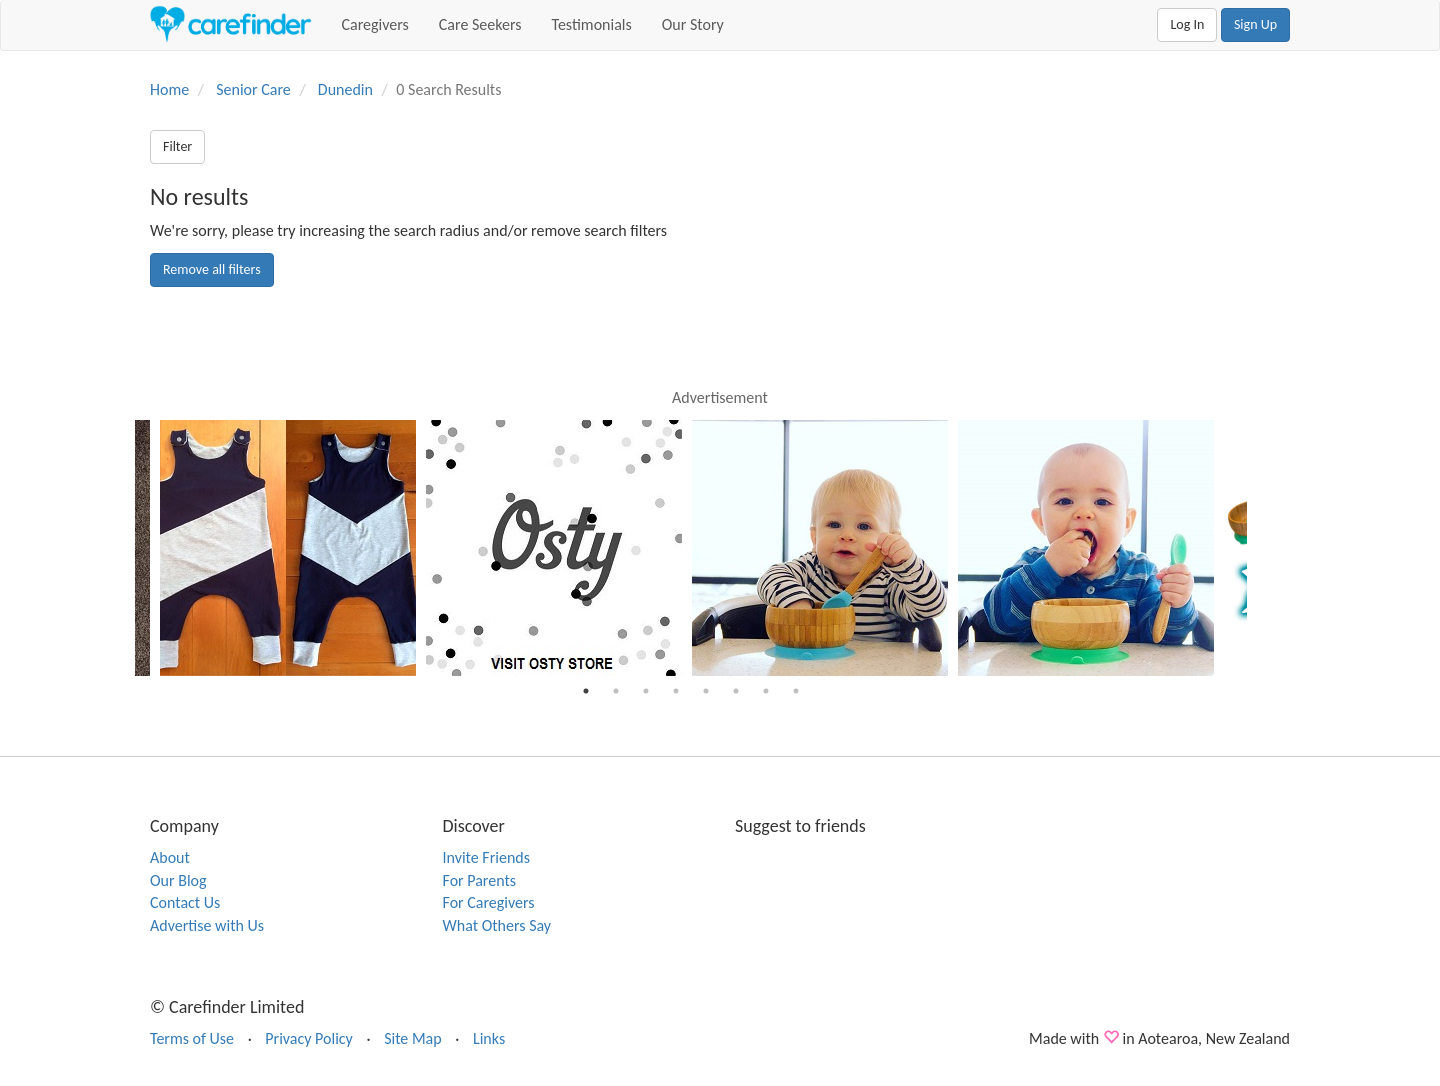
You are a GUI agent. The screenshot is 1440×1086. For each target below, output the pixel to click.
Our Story (693, 24)
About (170, 857)
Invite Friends (486, 857)
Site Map (413, 1038)
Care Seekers (480, 24)
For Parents (480, 880)
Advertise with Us (207, 925)
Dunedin (345, 89)
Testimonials (592, 24)
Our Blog (178, 880)
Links (489, 1038)
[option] (825, 548)
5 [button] (706, 691)
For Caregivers (489, 902)
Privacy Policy (309, 1038)
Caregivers (375, 24)
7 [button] (766, 691)
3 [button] (646, 691)
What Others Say (497, 925)
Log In (1187, 24)
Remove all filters (212, 269)
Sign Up (1255, 24)
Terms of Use (192, 1038)
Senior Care (253, 89)
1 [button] (586, 691)
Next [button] (1262, 548)
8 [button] (796, 691)
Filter (177, 146)
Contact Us (185, 902)
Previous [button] (120, 548)
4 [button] (676, 691)
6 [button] (736, 691)
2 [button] (616, 691)
